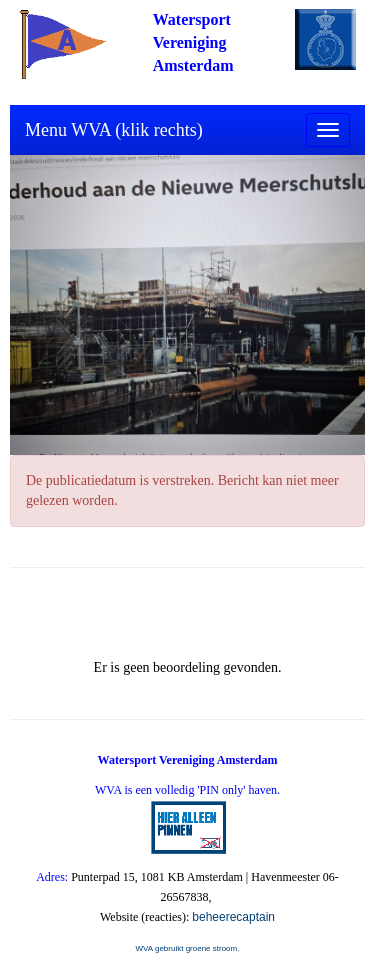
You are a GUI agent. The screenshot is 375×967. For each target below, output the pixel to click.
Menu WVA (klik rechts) (114, 130)
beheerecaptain (233, 917)
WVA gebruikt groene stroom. (188, 948)
